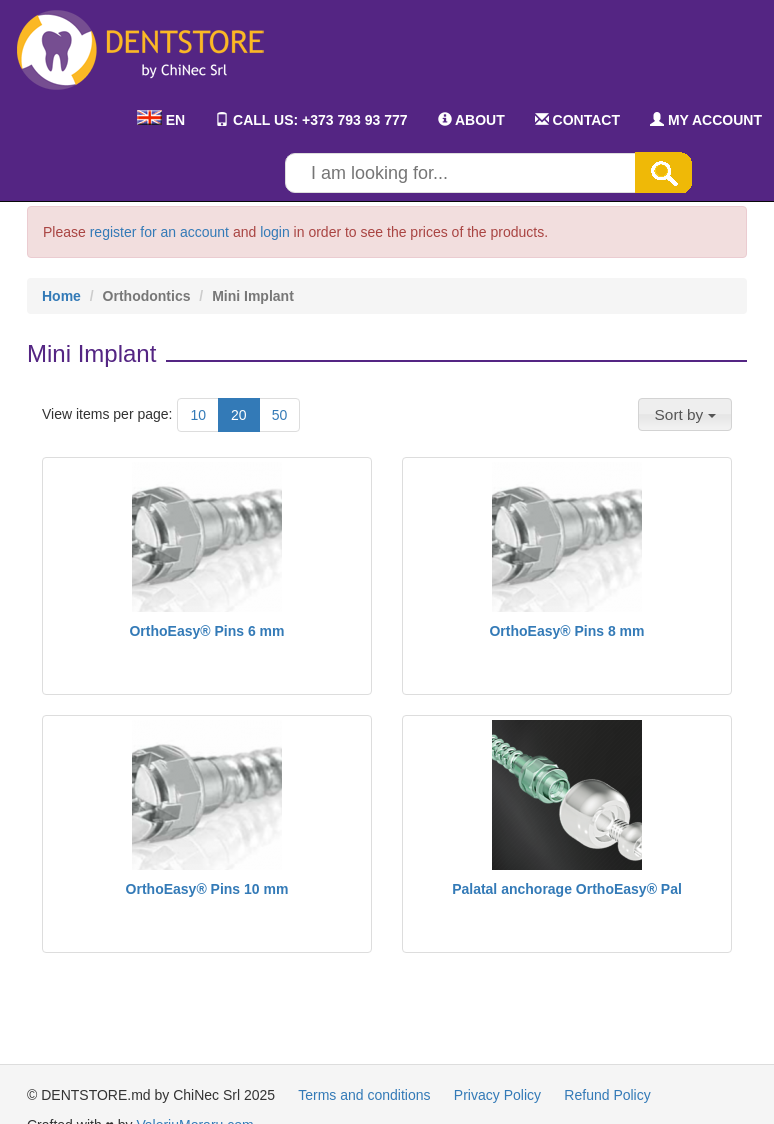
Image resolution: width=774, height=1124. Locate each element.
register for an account (159, 232)
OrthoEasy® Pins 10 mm (207, 889)
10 (198, 415)
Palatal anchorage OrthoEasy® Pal (567, 889)
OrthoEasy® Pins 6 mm (206, 631)
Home (61, 296)
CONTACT (577, 120)
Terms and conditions (364, 1095)
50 (280, 415)
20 (239, 415)
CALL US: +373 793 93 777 (311, 120)
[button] (685, 414)
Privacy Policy (497, 1095)
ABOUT (471, 120)
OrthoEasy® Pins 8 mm (566, 631)
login (275, 232)
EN (161, 120)
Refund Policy (607, 1095)
